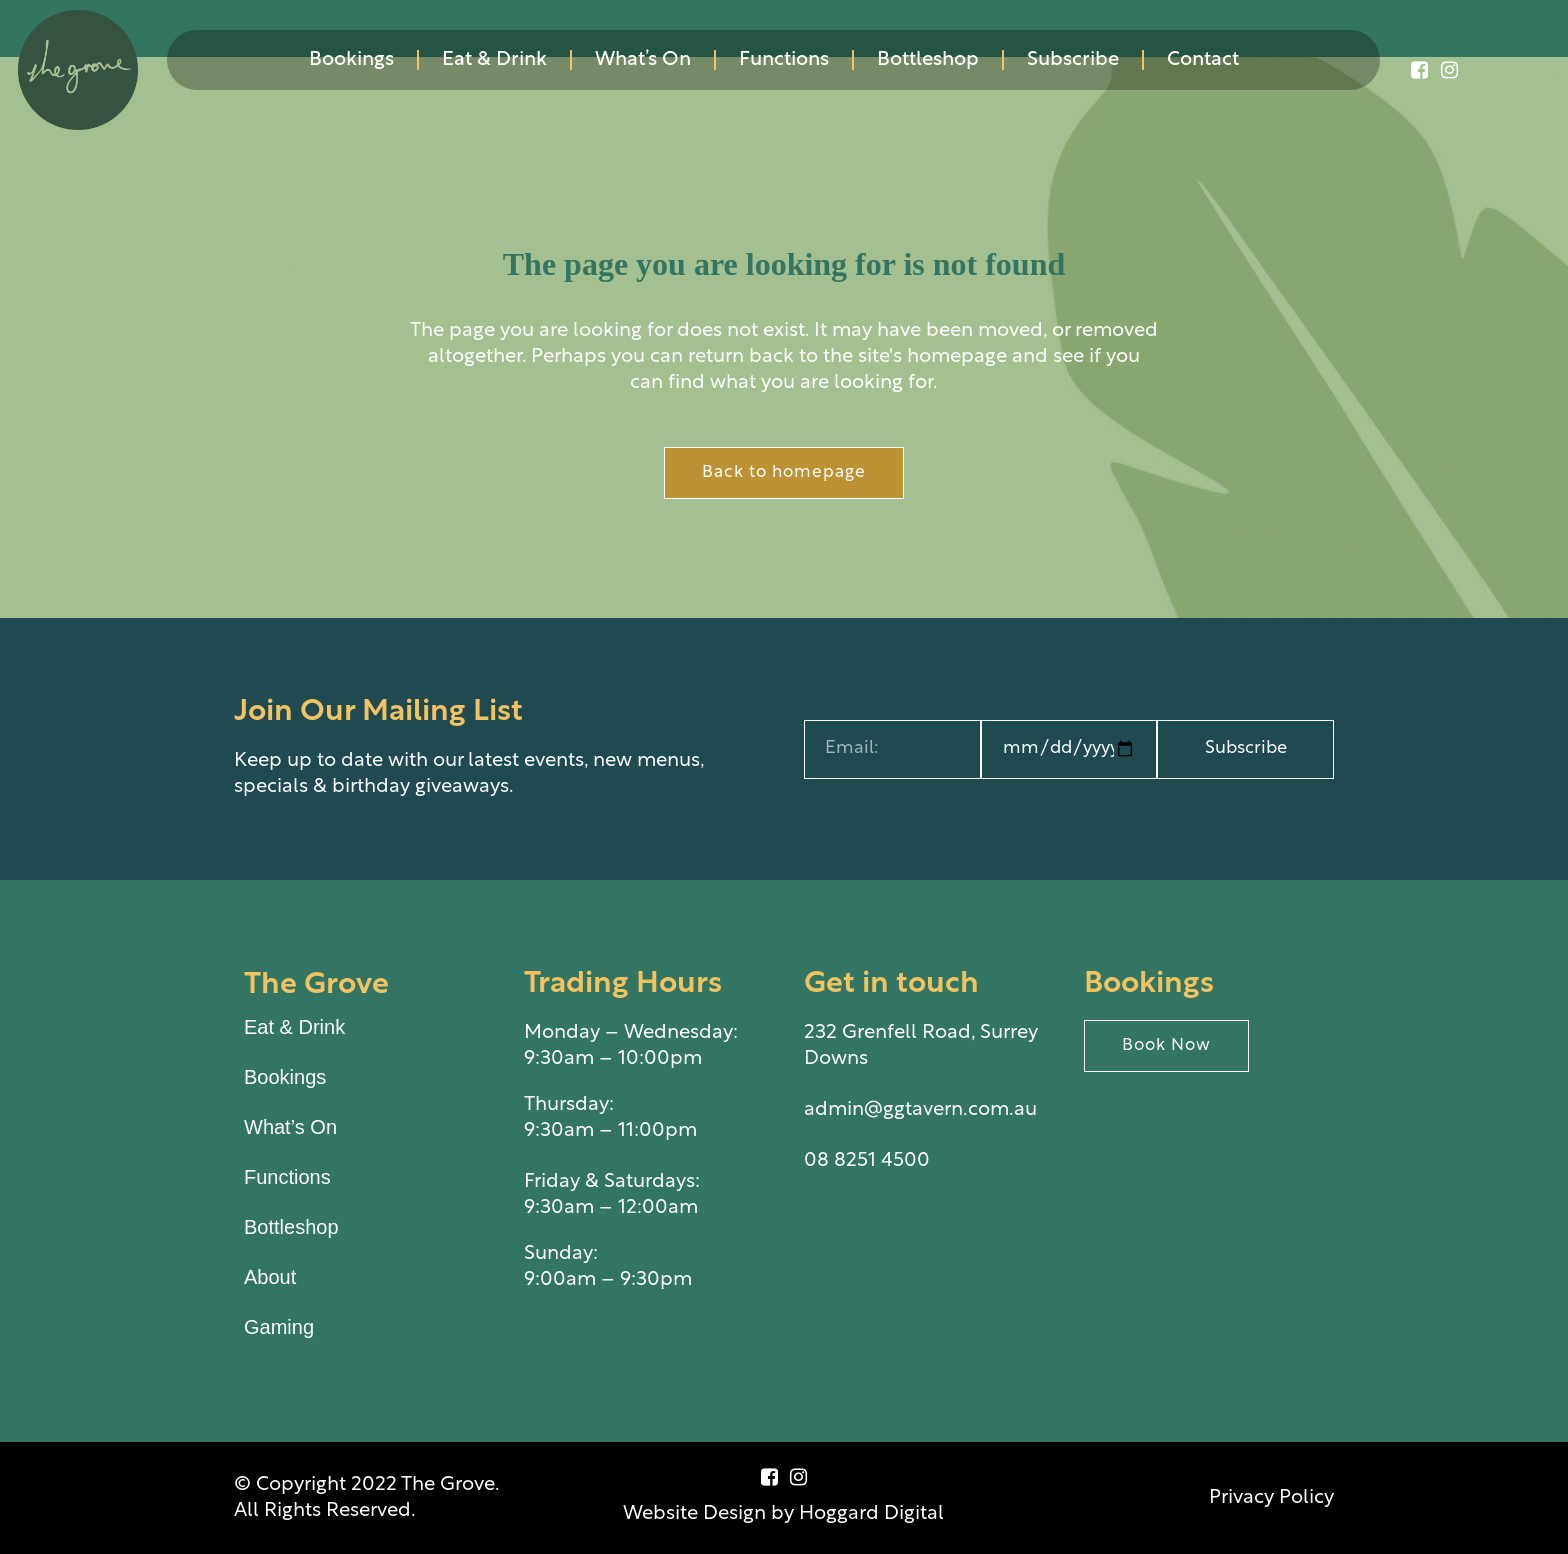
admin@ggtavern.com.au (920, 1110)
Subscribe (1073, 60)
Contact (1203, 60)
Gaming (279, 1327)
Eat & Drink (494, 60)
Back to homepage (784, 472)
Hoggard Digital (871, 1514)
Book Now (1166, 1045)
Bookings (351, 60)
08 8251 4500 (867, 1161)
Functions (784, 60)
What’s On (643, 60)
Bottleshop (928, 60)
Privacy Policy (1271, 1498)
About (270, 1277)
